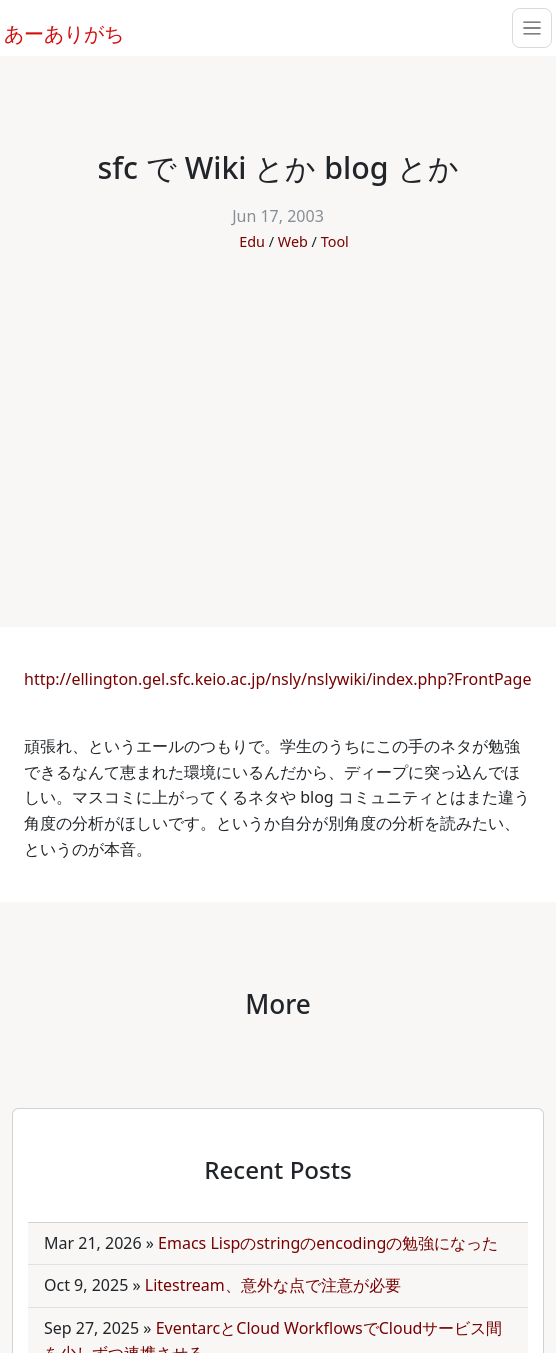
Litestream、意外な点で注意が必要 (273, 1285)
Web (293, 241)
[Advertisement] (278, 429)
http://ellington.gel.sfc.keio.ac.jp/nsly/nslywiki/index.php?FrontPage (277, 679)
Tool (335, 241)
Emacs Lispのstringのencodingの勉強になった (328, 1243)
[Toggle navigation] (532, 28)
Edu (252, 241)
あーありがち (53, 31)
